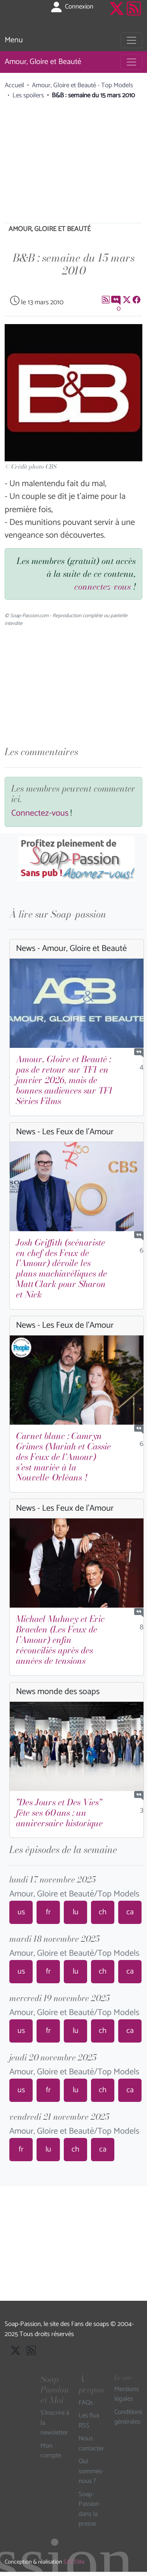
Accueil (14, 85)
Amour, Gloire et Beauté (43, 61)
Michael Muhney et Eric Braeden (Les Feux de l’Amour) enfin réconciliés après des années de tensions (60, 1639)
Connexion (71, 7)
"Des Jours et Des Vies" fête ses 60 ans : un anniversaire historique (59, 1813)
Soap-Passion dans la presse (89, 2509)
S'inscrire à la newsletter (54, 2423)
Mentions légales (126, 2394)
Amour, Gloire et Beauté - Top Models (82, 85)
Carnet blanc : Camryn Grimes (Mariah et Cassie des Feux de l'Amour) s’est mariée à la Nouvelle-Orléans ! (63, 1456)
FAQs (86, 2403)
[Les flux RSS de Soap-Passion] (133, 14)
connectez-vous (102, 586)
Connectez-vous (39, 813)
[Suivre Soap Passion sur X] (116, 14)
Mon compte (50, 2451)
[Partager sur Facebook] (136, 299)
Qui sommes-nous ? (91, 2471)
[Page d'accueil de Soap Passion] (19, 14)
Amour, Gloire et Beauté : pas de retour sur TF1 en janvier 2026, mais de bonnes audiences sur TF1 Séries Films (64, 1080)
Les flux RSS (89, 2421)
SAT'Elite (73, 2562)
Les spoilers (28, 95)
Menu (14, 40)
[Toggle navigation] (131, 40)
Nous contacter (91, 2443)
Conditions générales (128, 2417)
